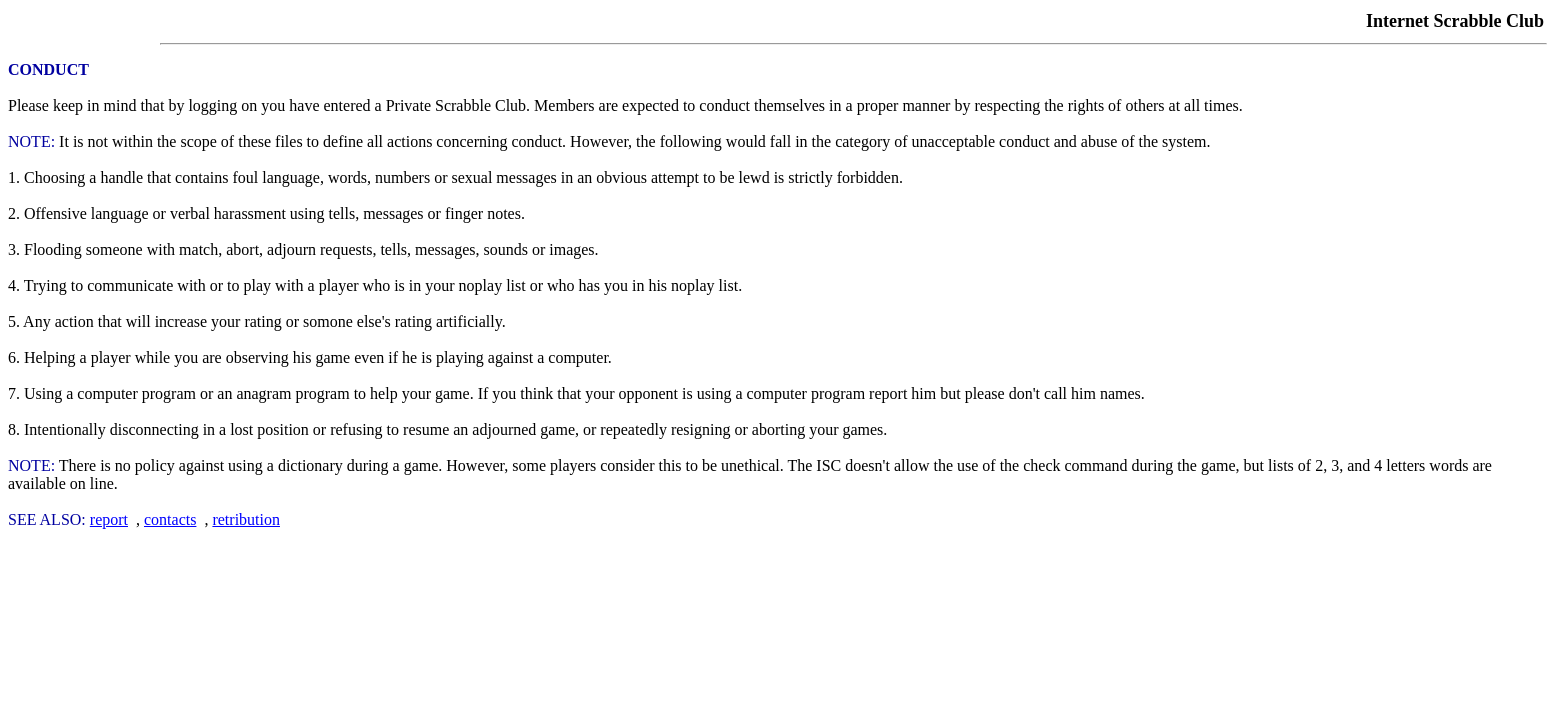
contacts (170, 519)
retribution (246, 519)
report (109, 519)
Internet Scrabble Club (1455, 21)
